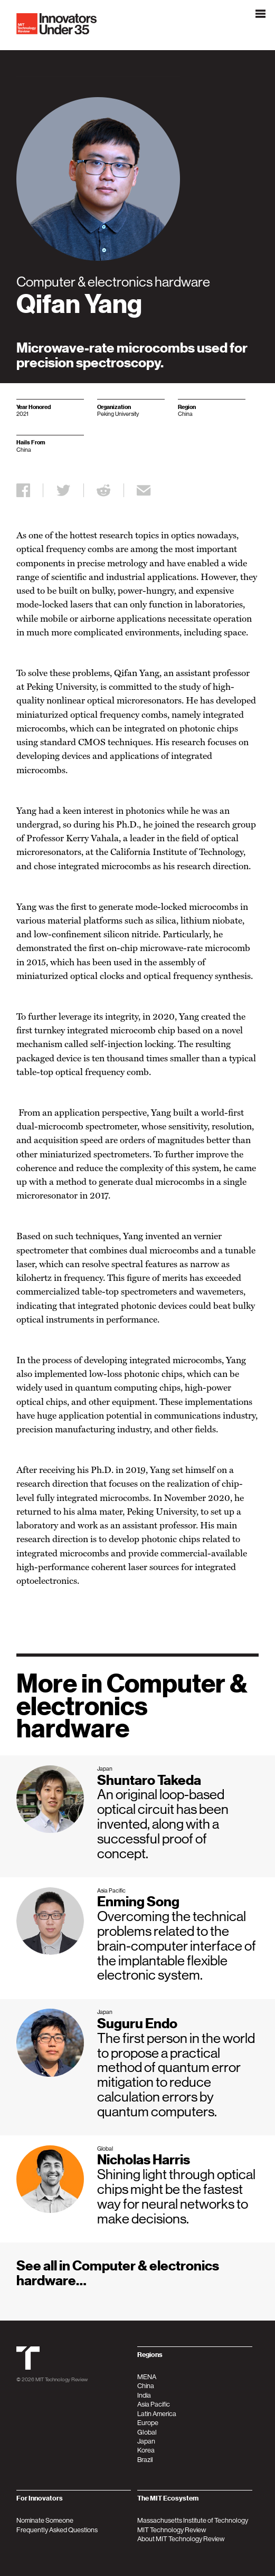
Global (147, 2432)
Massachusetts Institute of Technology (192, 2520)
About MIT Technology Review (181, 2539)
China (145, 2386)
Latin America (156, 2414)
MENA (146, 2377)
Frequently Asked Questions (57, 2530)
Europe (147, 2423)
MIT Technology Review (61, 2379)
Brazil (145, 2460)
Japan (146, 2441)
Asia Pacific (153, 2404)
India (144, 2395)
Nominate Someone (44, 2520)
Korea (146, 2450)
